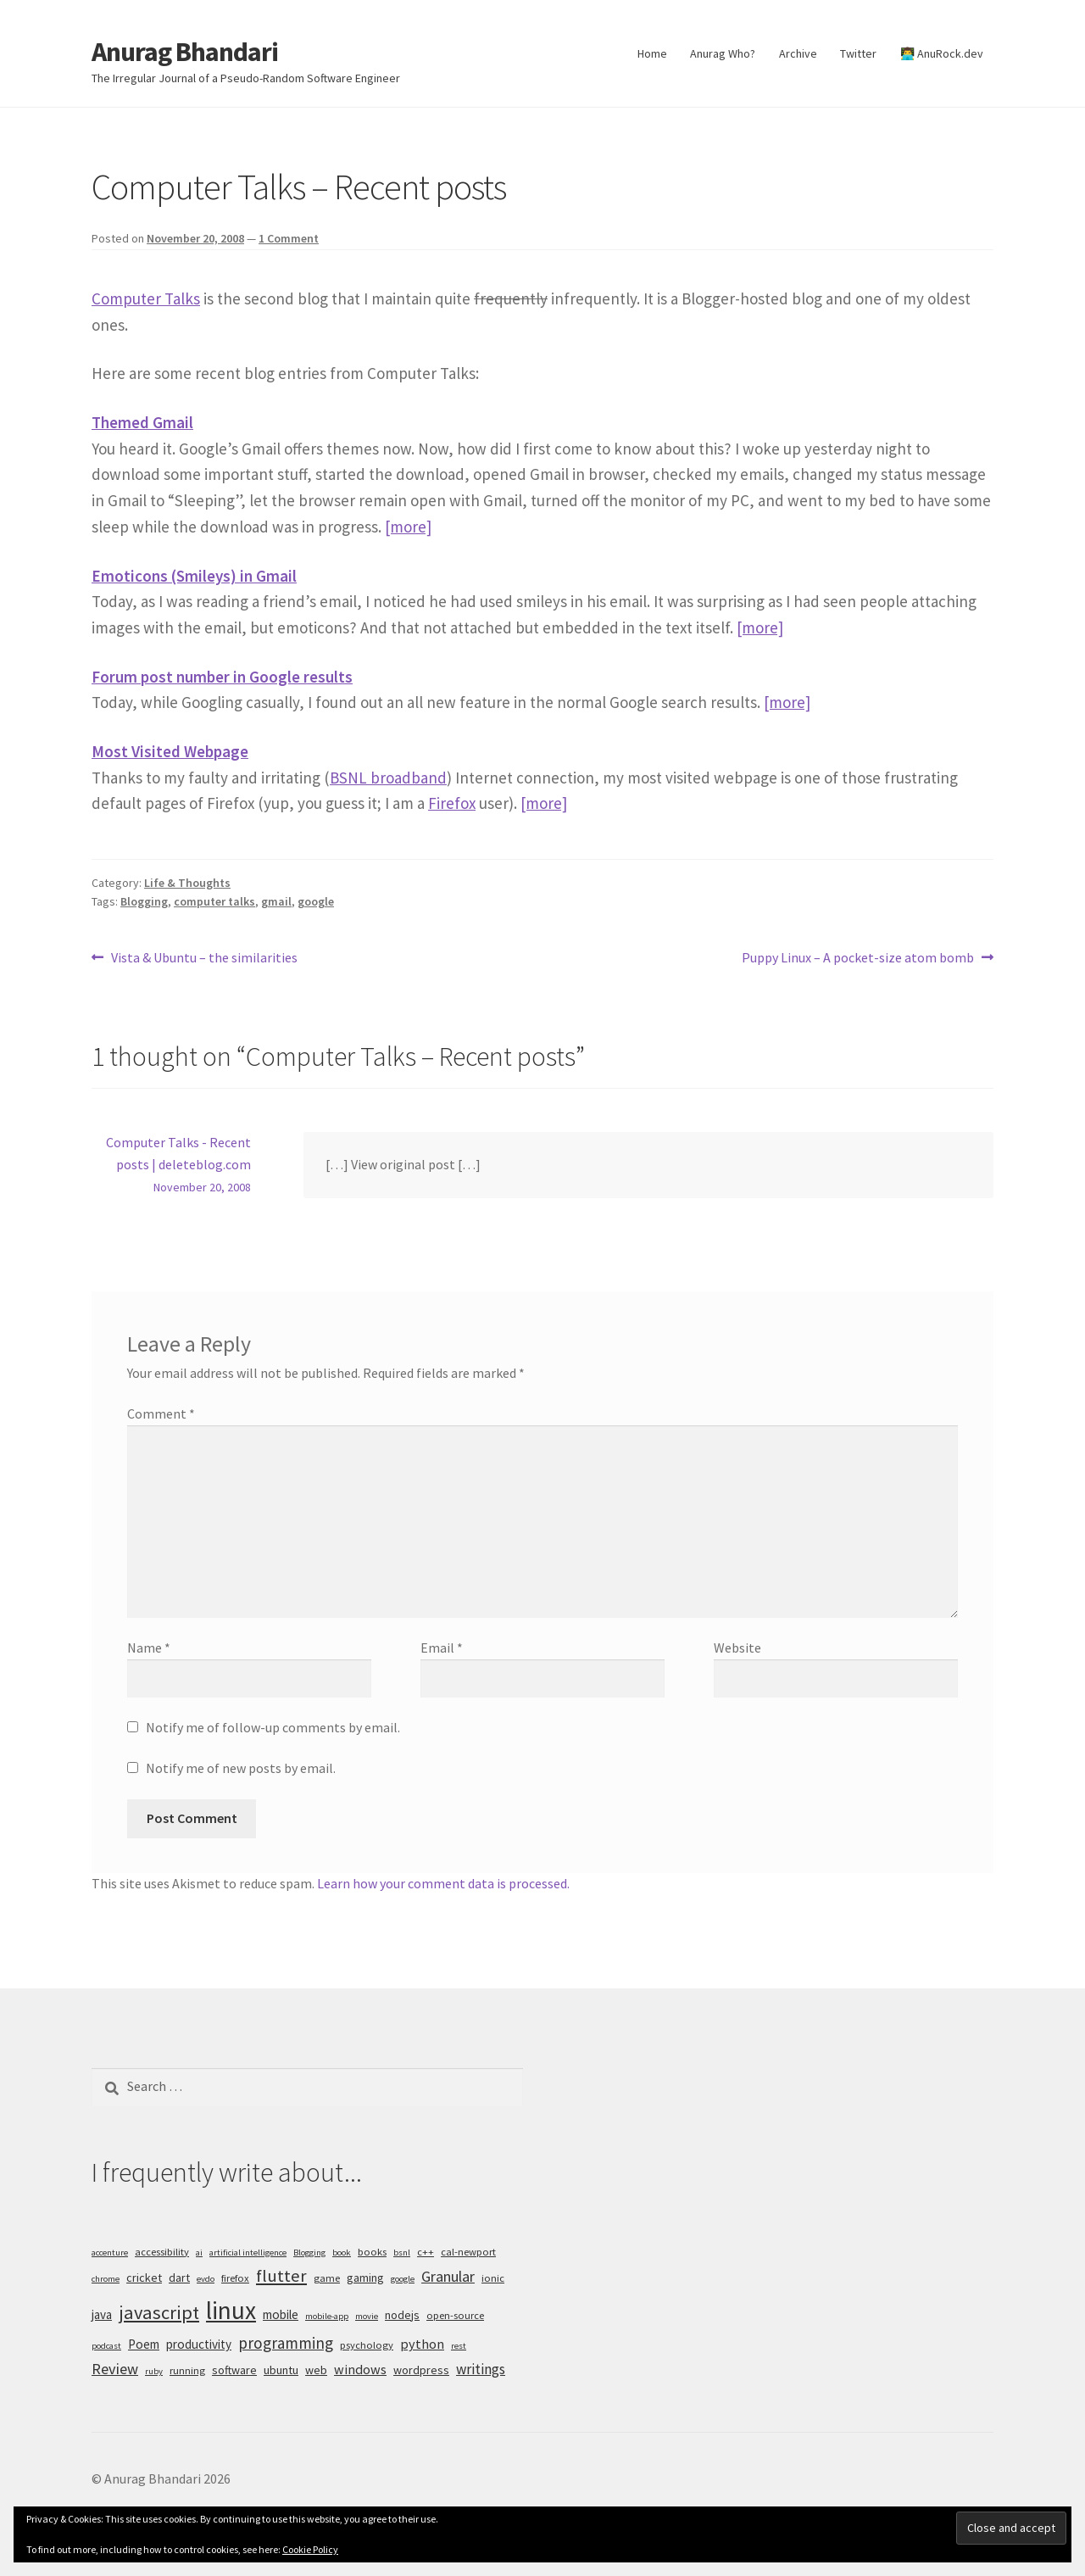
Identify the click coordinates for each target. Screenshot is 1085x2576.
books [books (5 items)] (372, 2251)
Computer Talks (146, 298)
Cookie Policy (310, 2549)
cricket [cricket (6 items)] (144, 2277)
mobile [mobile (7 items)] (280, 2314)
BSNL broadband (388, 777)
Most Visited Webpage (170, 751)
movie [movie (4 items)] (366, 2316)
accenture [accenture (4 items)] (110, 2252)
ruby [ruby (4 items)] (154, 2371)
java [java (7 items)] (102, 2314)
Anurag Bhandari (185, 52)
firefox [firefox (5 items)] (235, 2278)
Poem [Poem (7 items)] (143, 2344)
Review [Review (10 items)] (115, 2368)
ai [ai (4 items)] (199, 2252)
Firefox (452, 803)
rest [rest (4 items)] (458, 2345)
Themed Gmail (142, 422)
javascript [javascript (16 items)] (159, 2312)
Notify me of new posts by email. (241, 1767)
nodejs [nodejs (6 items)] (402, 2314)
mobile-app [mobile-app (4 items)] (326, 2316)
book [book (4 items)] (341, 2252)
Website (737, 1647)
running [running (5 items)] (187, 2370)
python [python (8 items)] (422, 2343)
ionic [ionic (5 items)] (492, 2278)
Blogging (144, 901)
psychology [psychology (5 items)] (366, 2345)
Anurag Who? (722, 53)
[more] (408, 526)
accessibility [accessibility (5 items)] (162, 2251)
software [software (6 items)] (234, 2370)
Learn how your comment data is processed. (443, 1883)
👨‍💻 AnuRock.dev (941, 53)
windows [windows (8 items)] (360, 2369)
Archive (798, 53)
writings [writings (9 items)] (480, 2369)
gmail (276, 901)
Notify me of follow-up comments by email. (273, 1727)
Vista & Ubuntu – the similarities (204, 958)
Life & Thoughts (187, 882)
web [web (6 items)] (316, 2370)
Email (441, 1647)
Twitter (858, 53)
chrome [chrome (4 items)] (106, 2278)
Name (148, 1647)
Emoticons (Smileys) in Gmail (194, 576)
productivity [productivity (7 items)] (198, 2344)
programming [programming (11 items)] (285, 2343)
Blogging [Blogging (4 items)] (309, 2252)
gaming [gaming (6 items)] (365, 2277)
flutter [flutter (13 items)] (281, 2276)
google (316, 901)
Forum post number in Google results (222, 676)
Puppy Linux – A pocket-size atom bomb (858, 958)
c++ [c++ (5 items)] (425, 2251)
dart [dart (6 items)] (179, 2277)
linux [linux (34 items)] (231, 2310)
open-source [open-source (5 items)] (455, 2315)
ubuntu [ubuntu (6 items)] (281, 2370)
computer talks (214, 901)
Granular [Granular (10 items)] (448, 2276)
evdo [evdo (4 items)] (205, 2278)
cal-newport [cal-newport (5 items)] (468, 2251)
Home (652, 53)
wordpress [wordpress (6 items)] (421, 2370)
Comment (161, 1413)
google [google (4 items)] (403, 2278)
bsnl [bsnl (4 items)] (401, 2252)
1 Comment (289, 238)
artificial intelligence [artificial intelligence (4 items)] (248, 2252)
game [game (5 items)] (327, 2278)
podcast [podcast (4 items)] (106, 2345)
